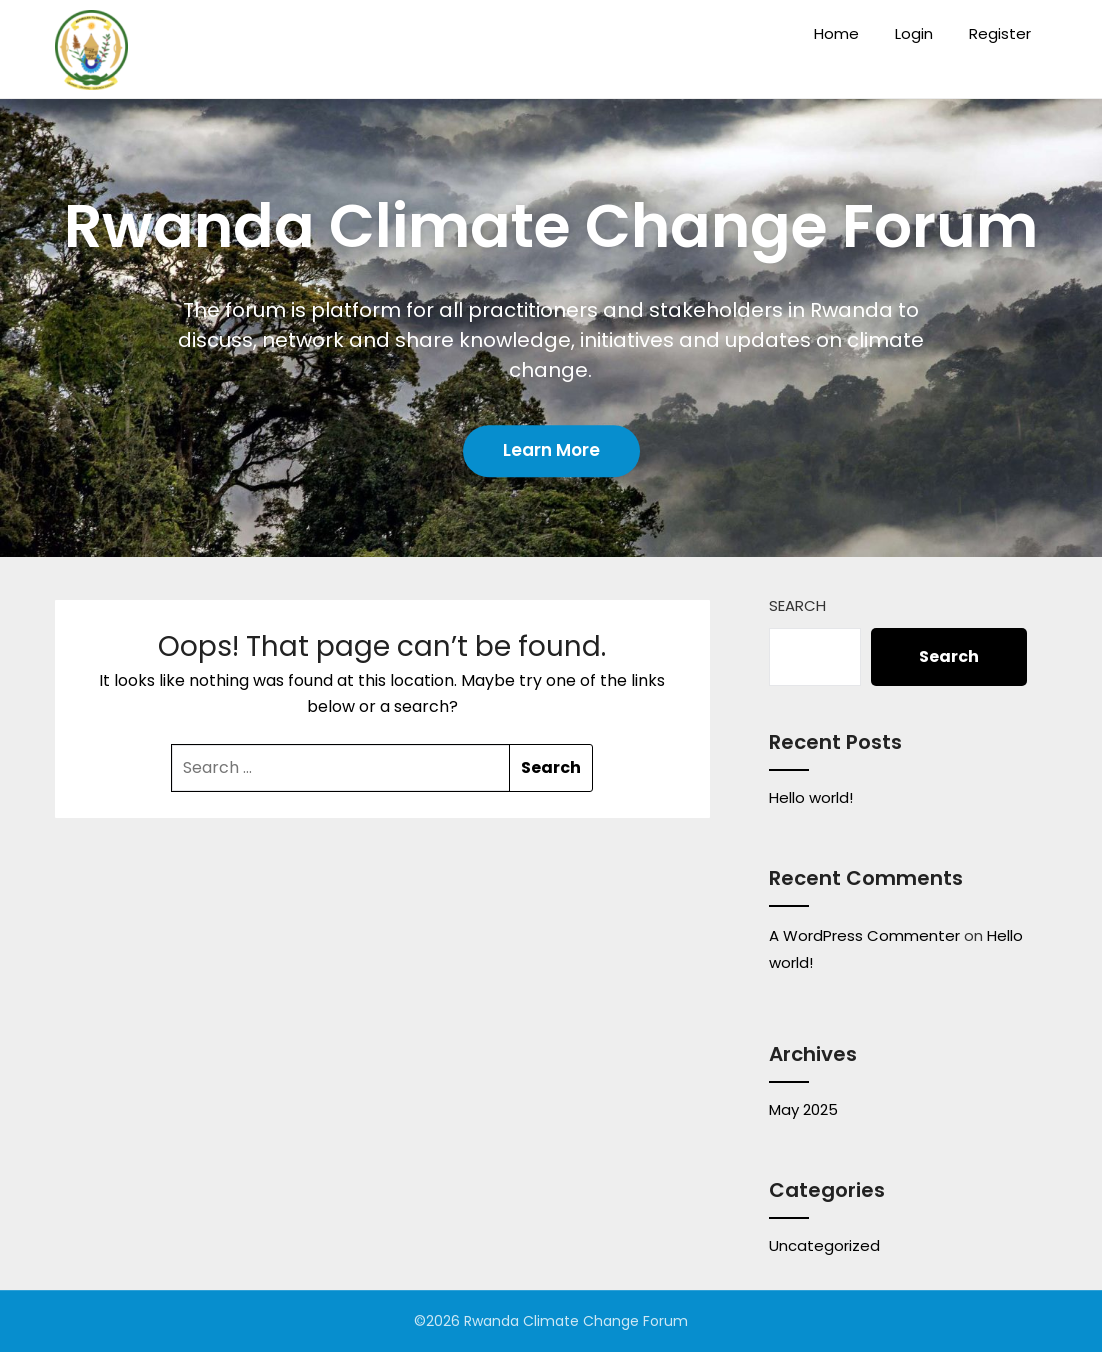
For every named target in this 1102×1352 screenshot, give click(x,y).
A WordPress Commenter (864, 935)
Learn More (551, 450)
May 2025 (803, 1109)
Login (914, 33)
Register (1000, 33)
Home (836, 33)
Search (797, 605)
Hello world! (811, 797)
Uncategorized (824, 1245)
